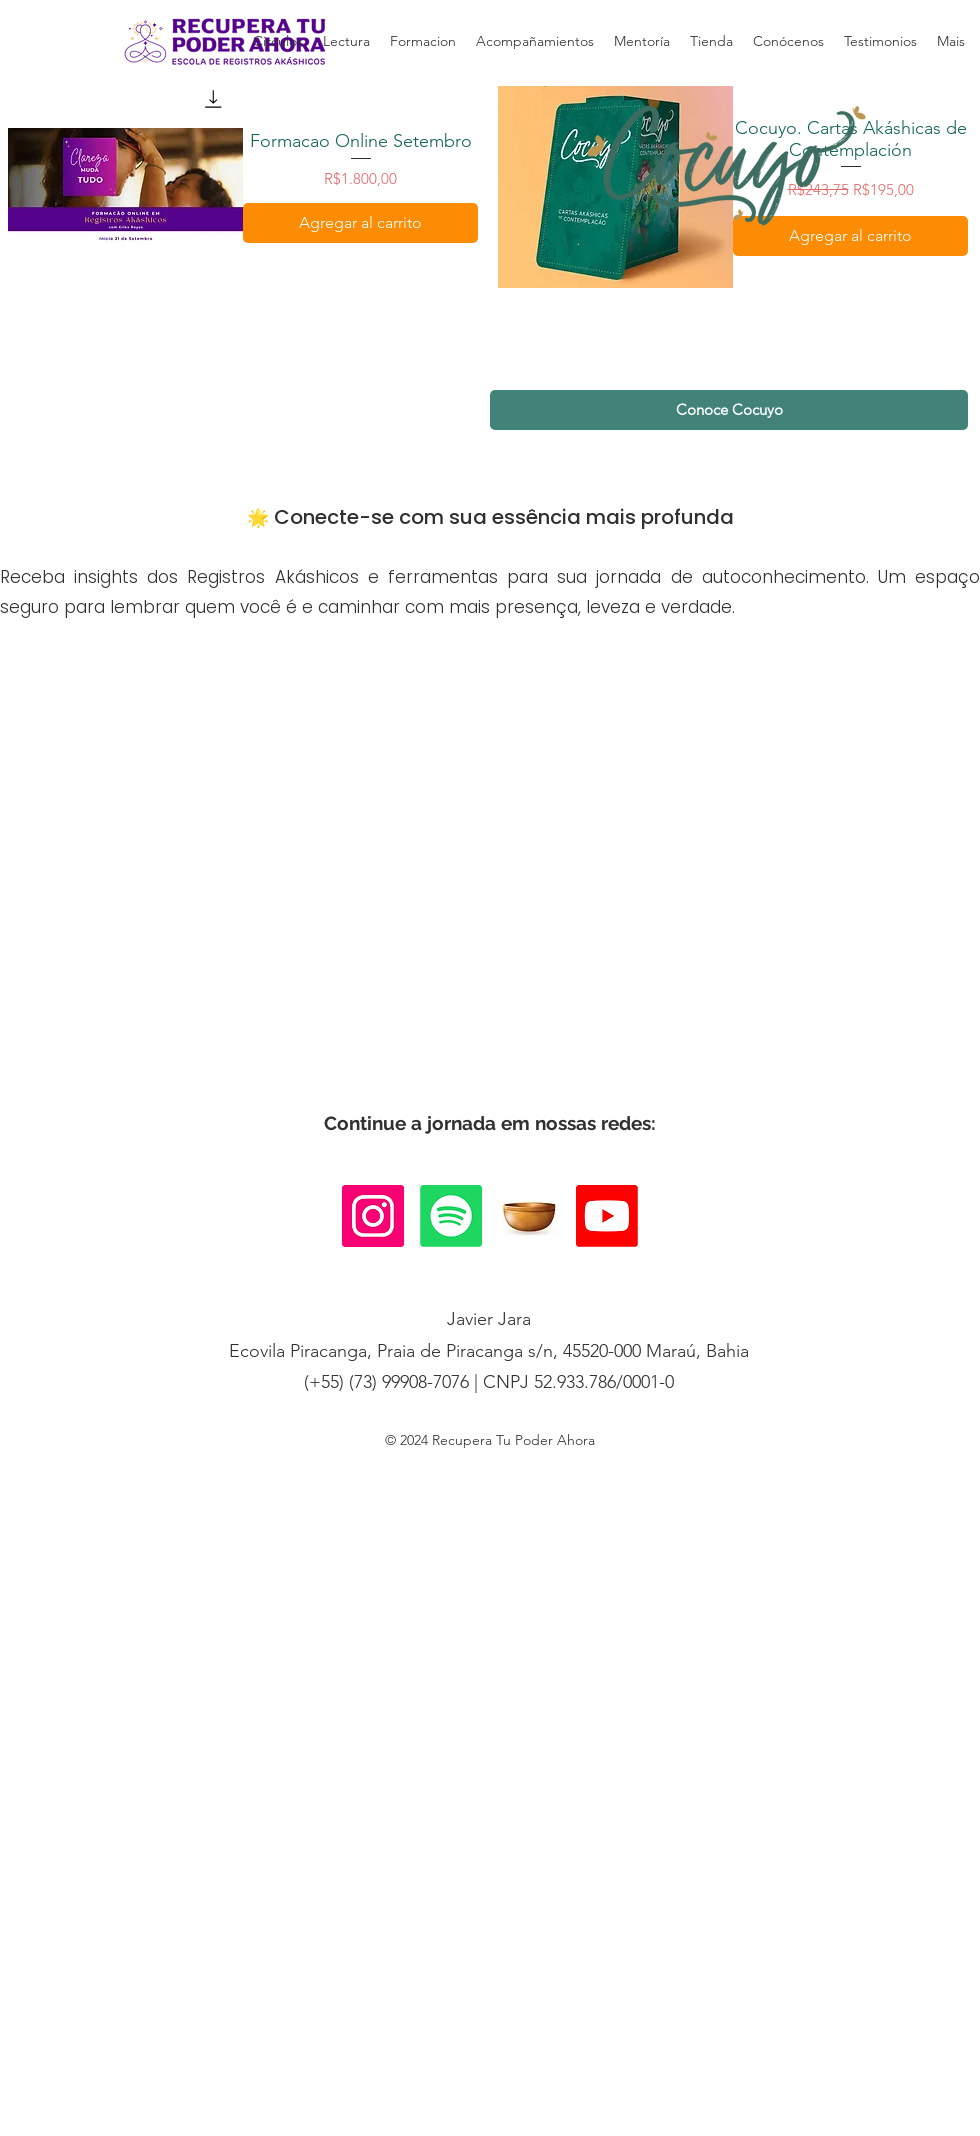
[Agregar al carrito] (360, 223)
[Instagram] (373, 1216)
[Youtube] (607, 1216)
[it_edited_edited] (529, 1216)
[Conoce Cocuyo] (729, 410)
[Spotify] (451, 1216)
